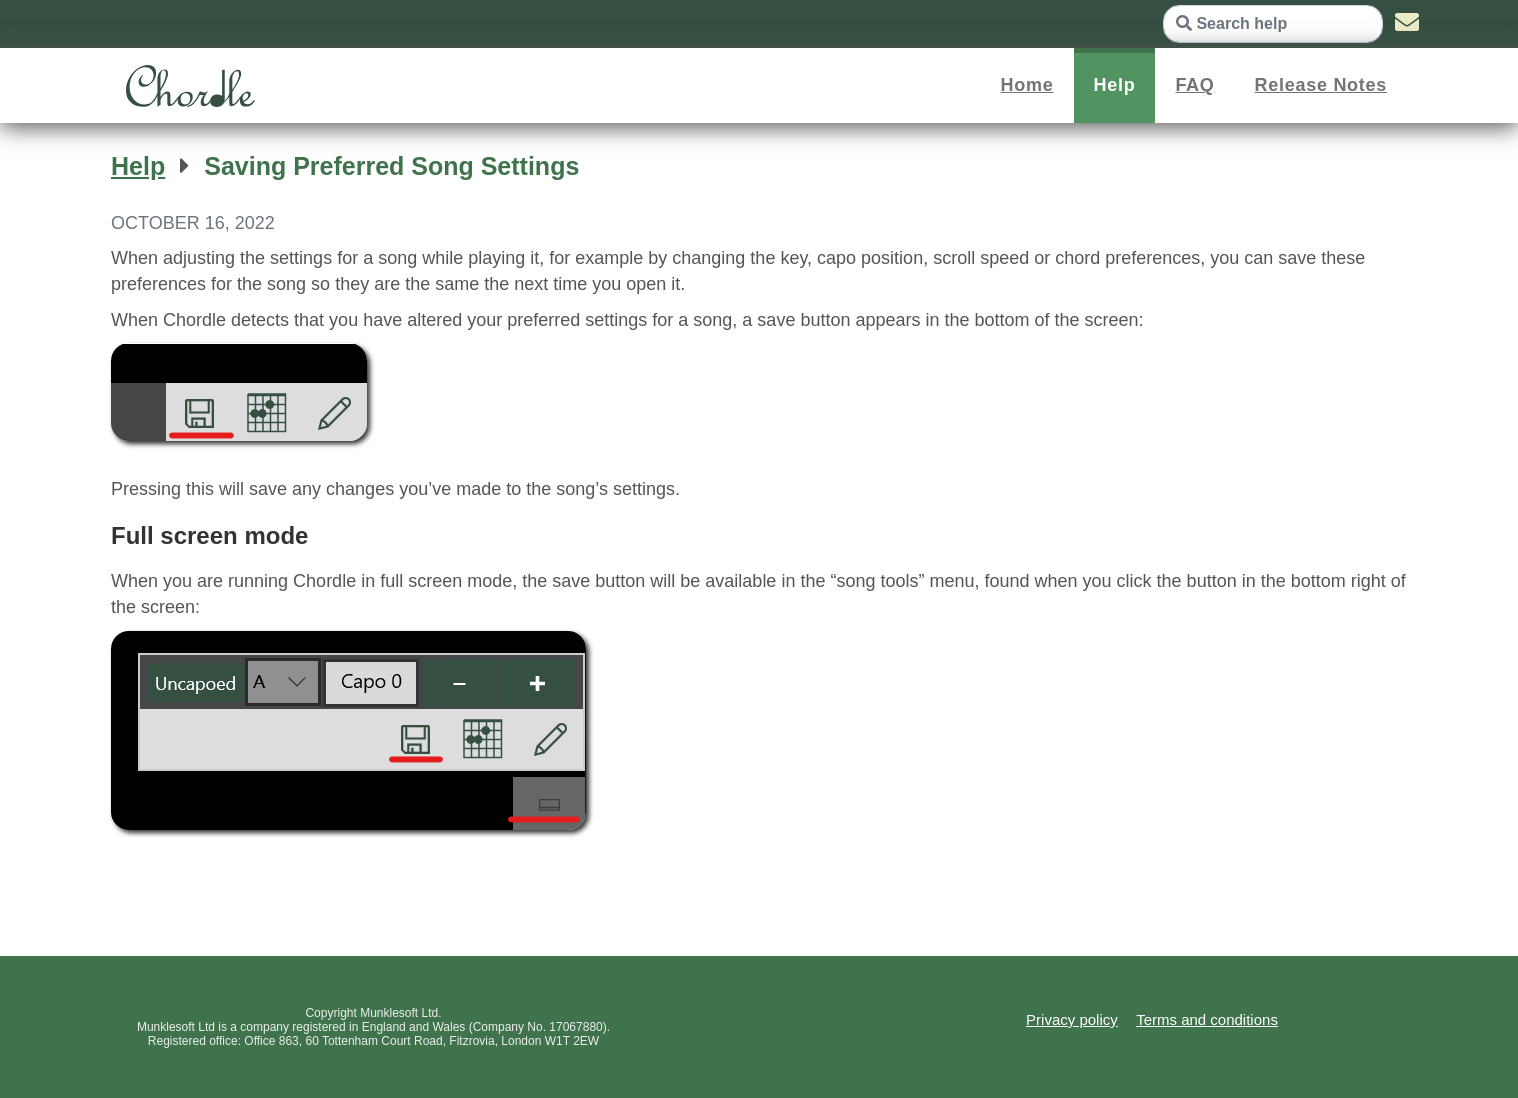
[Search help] (1273, 24)
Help (1115, 85)
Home (1027, 85)
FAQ (1194, 85)
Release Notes (1321, 85)
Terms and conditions (1207, 1019)
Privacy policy (1072, 1019)
